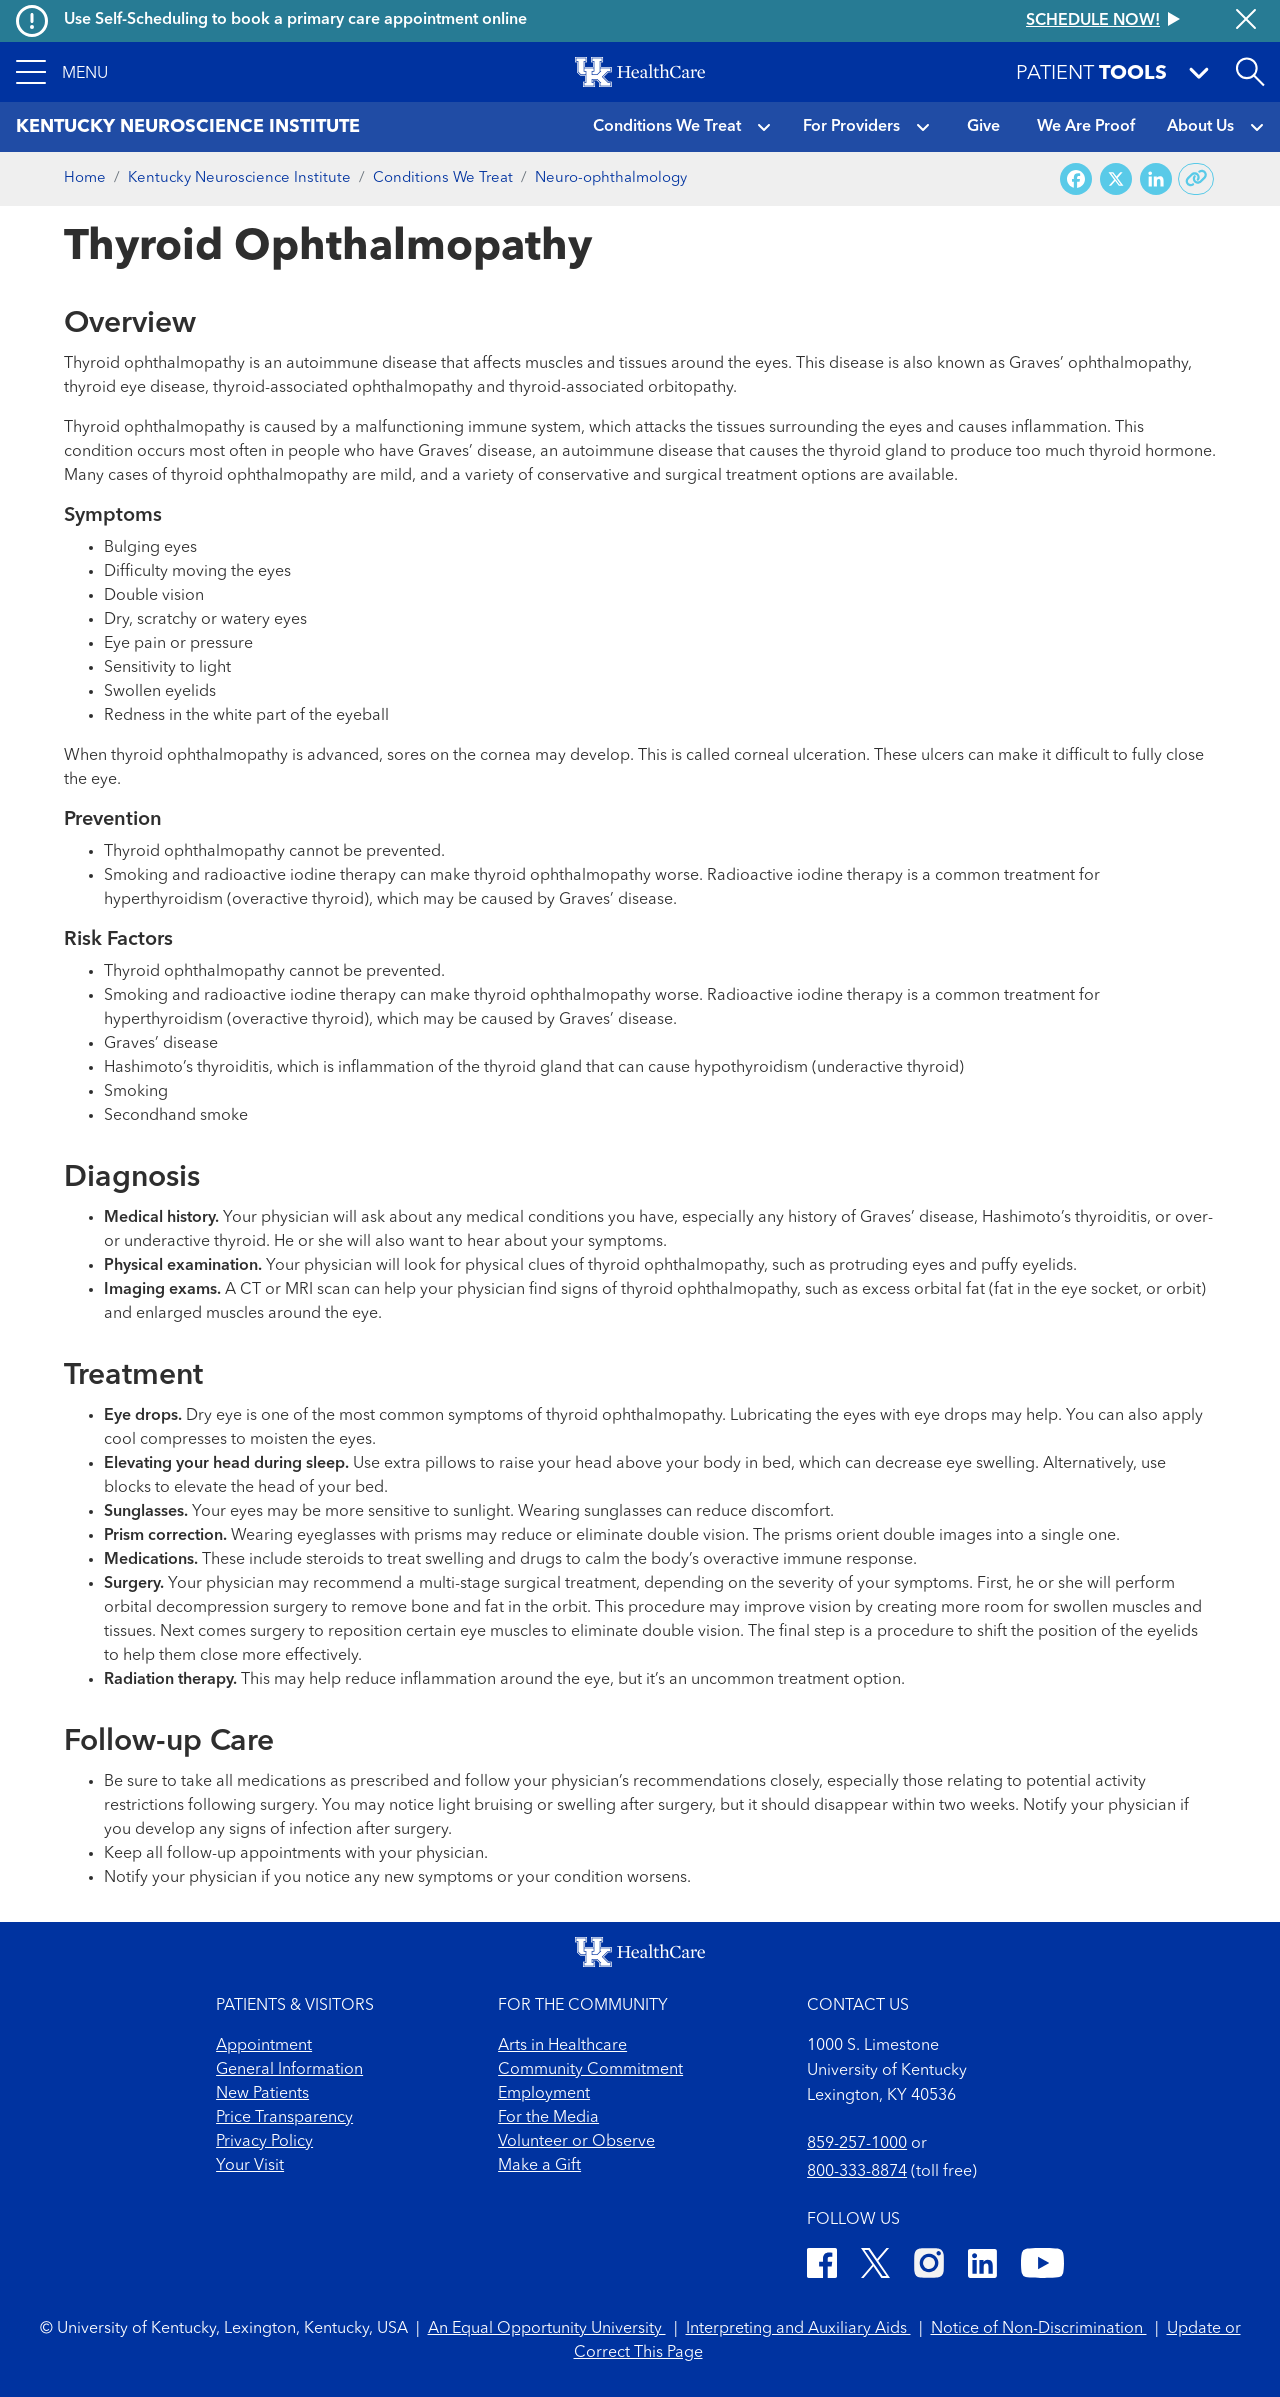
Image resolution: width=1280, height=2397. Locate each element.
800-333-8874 (857, 2172)
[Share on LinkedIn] (1156, 179)
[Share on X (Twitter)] (1116, 179)
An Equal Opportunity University (547, 2329)
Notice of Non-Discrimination (1039, 2329)
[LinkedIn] (982, 2266)
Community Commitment (590, 2070)
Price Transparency (284, 2118)
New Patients (262, 2094)
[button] (62, 72)
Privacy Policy (264, 2142)
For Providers (851, 127)
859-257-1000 (857, 2144)
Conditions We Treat (667, 127)
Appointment (264, 2046)
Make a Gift (539, 2166)
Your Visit (250, 2166)
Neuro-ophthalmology (611, 178)
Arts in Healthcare (562, 2046)
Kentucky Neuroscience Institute (239, 178)
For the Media (548, 2118)
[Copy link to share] (1196, 179)
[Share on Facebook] (1076, 179)
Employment (544, 2094)
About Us (1200, 127)
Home (85, 178)
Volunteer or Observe (576, 2142)
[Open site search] (1250, 72)
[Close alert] (1246, 21)
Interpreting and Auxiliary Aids (798, 2329)
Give (983, 127)
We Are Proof (1086, 127)
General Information (289, 2070)
